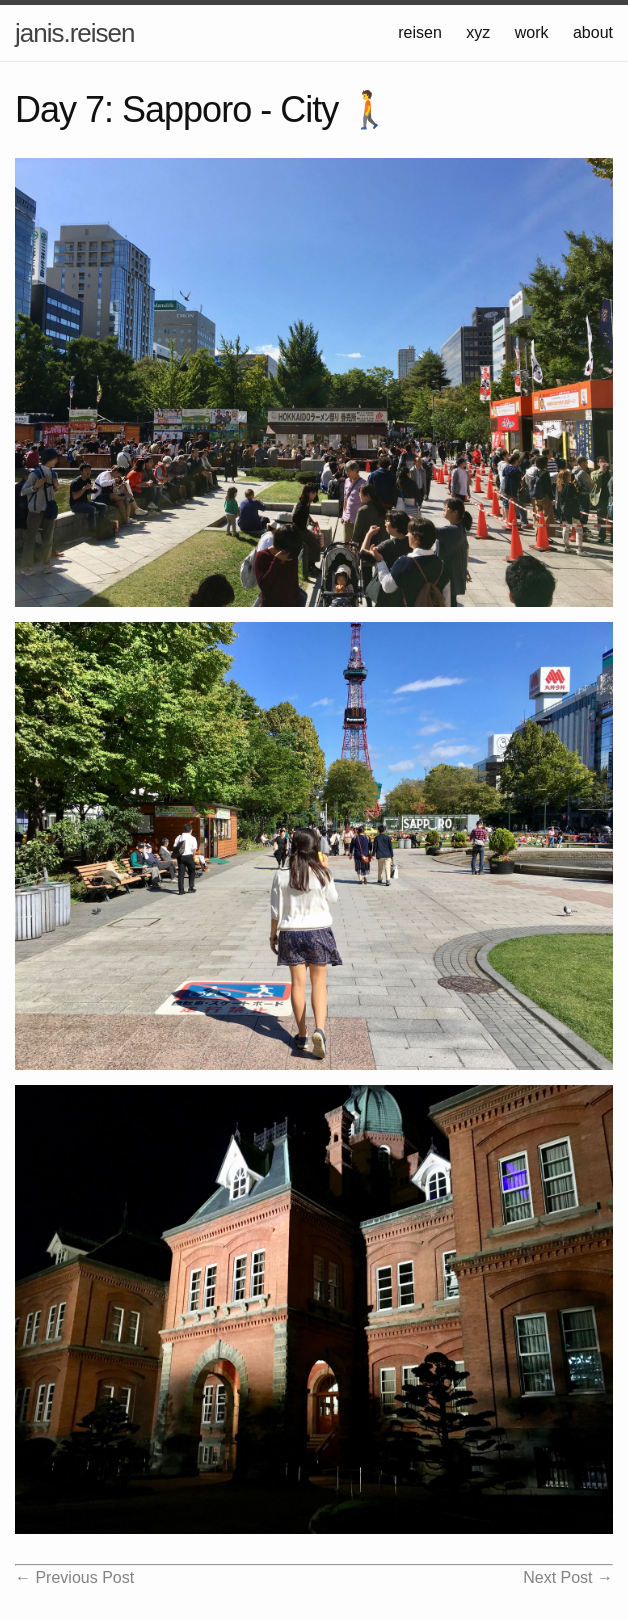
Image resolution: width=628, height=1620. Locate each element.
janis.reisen (75, 33)
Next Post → (568, 1577)
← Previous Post (74, 1577)
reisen (420, 32)
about (593, 32)
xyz (478, 32)
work (532, 32)
